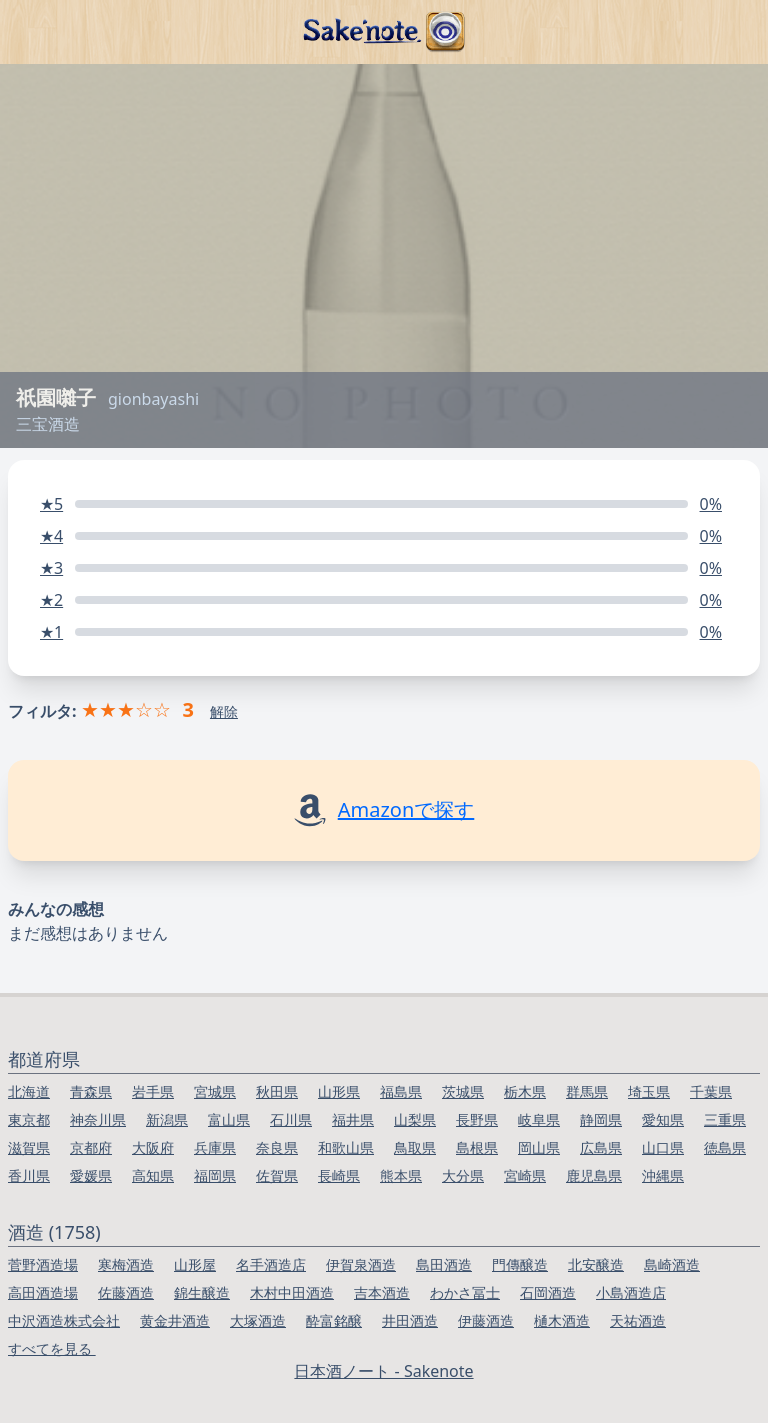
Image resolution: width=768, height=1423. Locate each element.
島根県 (477, 1147)
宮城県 (215, 1091)
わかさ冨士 (465, 1292)
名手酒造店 (271, 1264)
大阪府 (153, 1147)
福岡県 (215, 1175)
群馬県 (587, 1091)
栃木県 (525, 1091)
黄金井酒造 (175, 1320)
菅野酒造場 (43, 1264)
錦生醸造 (202, 1292)
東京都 (29, 1119)
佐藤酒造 (126, 1292)
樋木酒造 (562, 1320)
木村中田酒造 (292, 1292)
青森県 (91, 1091)
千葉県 (711, 1091)
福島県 (401, 1091)
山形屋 (195, 1264)
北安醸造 (596, 1264)
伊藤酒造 (486, 1320)
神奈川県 (98, 1119)
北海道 (29, 1091)
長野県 (477, 1119)
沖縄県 (663, 1175)
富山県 (229, 1119)
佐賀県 (277, 1175)
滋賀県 (29, 1147)
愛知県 (663, 1119)
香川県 (29, 1175)
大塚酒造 (258, 1320)
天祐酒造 (638, 1320)
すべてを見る (52, 1348)
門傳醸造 (520, 1264)
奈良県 (277, 1147)
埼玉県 (649, 1091)
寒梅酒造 (126, 1264)
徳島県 (725, 1147)
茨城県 (463, 1091)
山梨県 (415, 1119)
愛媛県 (91, 1175)
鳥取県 (415, 1147)
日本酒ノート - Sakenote (383, 1371)
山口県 (663, 1147)
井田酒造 (410, 1320)
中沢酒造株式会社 (64, 1320)
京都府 (91, 1147)
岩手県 (153, 1091)
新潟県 (167, 1119)
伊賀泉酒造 (361, 1264)
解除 (224, 711)
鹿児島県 (594, 1175)
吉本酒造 (382, 1292)
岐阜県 (539, 1119)
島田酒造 (444, 1264)
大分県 (463, 1175)
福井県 (353, 1119)
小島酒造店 (631, 1292)
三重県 (725, 1119)
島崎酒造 (672, 1264)
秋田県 (277, 1091)
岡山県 (539, 1147)
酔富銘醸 (334, 1320)
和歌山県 (346, 1147)
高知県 (153, 1175)
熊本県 (401, 1175)
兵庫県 (215, 1147)
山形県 (339, 1091)
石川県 (291, 1119)
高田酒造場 (43, 1292)
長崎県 (339, 1175)
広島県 (601, 1147)
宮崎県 (525, 1175)
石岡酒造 (548, 1292)
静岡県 (601, 1119)
